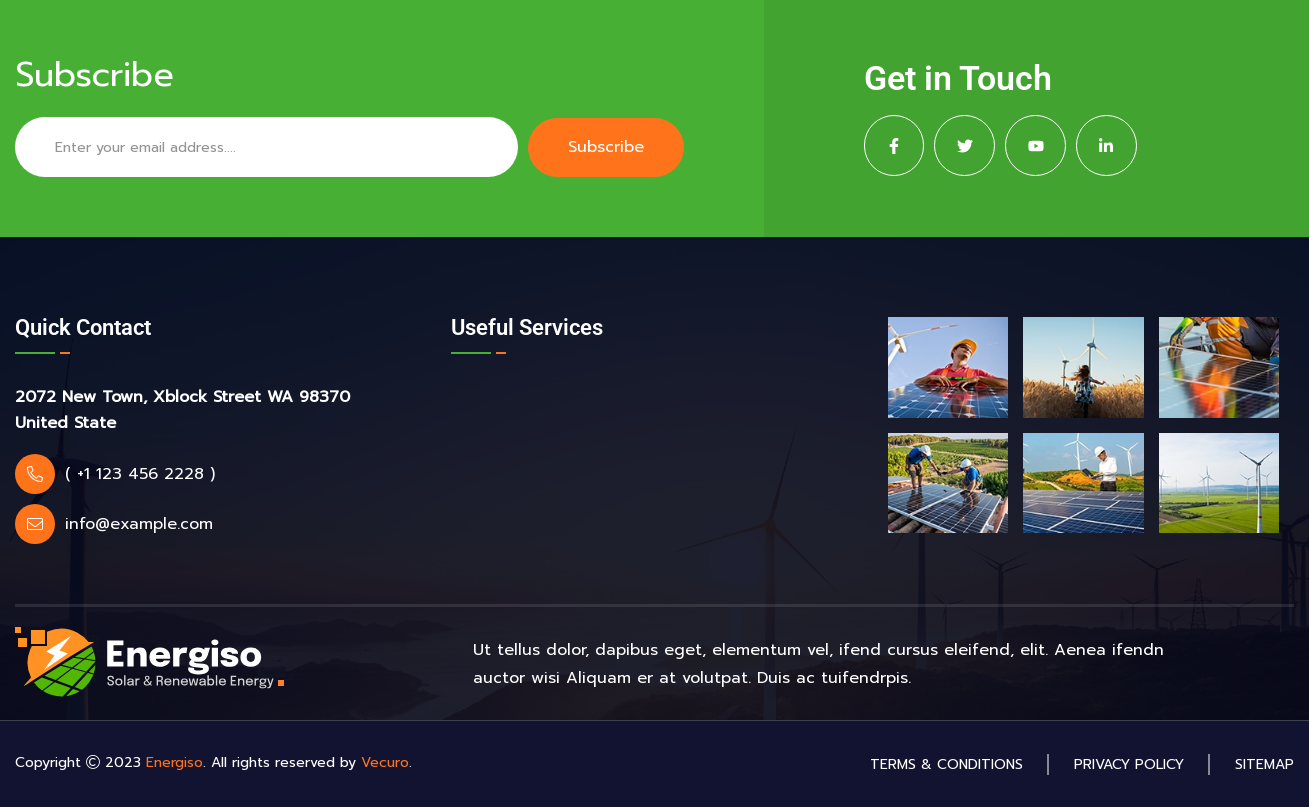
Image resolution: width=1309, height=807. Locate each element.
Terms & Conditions (946, 764)
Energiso (174, 762)
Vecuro (385, 762)
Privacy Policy (1129, 764)
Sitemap (1264, 764)
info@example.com (139, 524)
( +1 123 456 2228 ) (140, 474)
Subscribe (606, 147)
